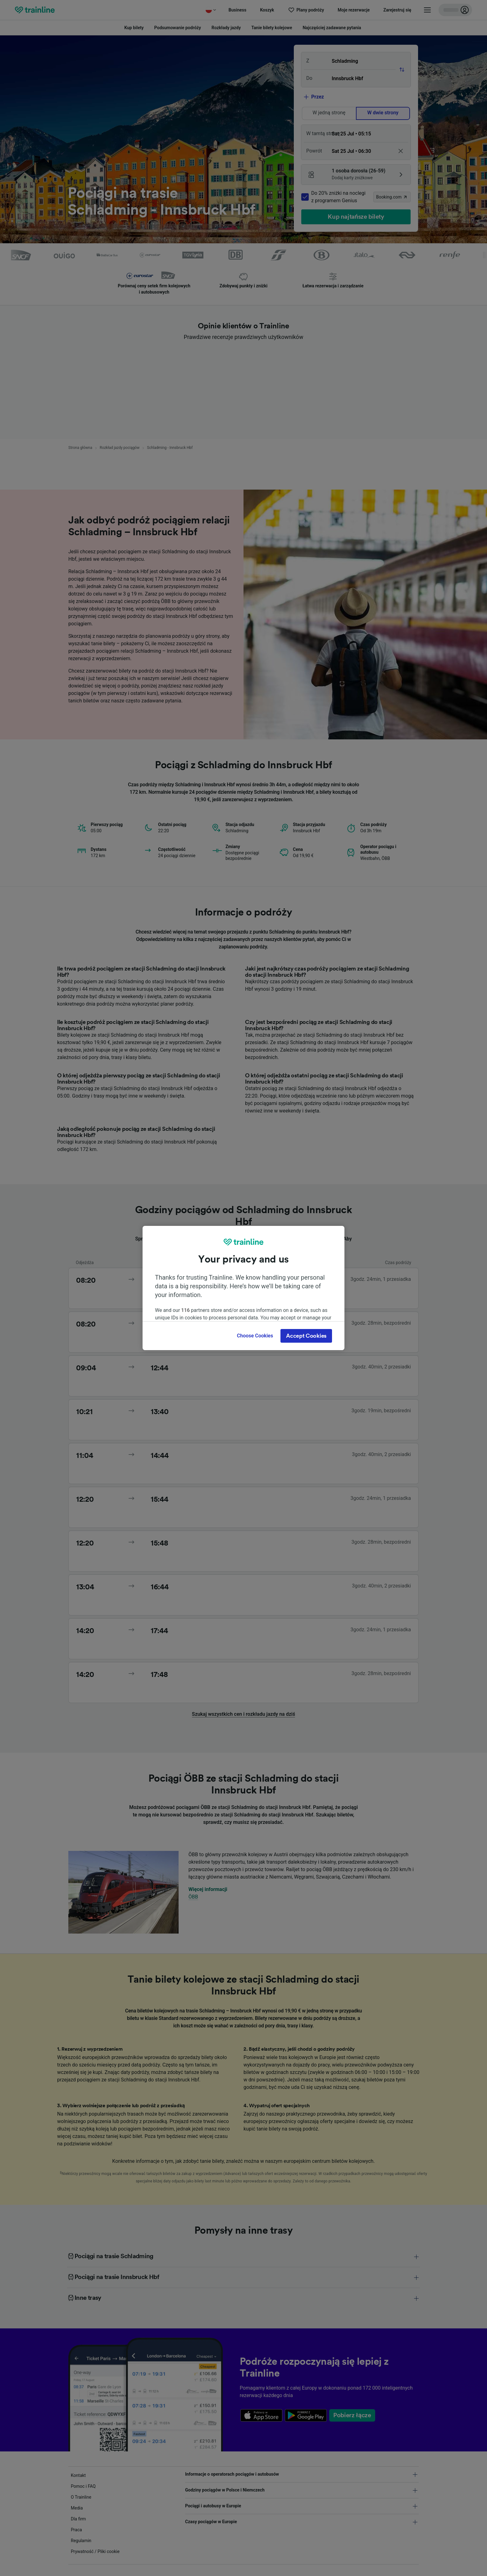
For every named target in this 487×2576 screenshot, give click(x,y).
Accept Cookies (306, 1336)
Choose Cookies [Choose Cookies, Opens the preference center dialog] (255, 1336)
